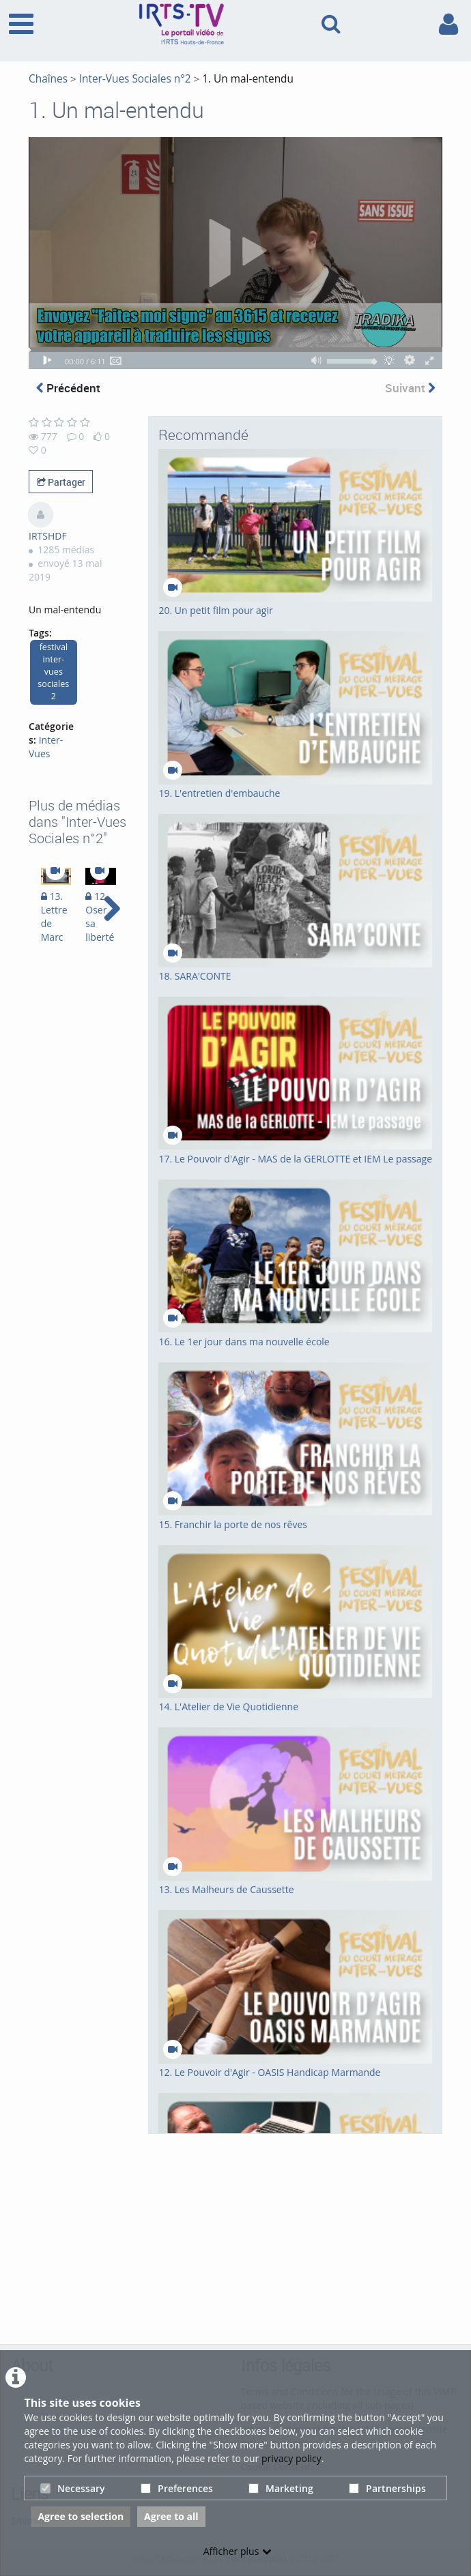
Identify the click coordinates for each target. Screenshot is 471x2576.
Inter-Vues (46, 746)
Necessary (72, 2488)
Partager (61, 481)
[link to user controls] (448, 24)
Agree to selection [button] (81, 2516)
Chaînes (48, 79)
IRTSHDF (48, 535)
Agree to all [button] (171, 2516)
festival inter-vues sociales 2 (53, 671)
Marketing (280, 2488)
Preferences (177, 2488)
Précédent (68, 388)
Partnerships (387, 2488)
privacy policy (291, 2458)
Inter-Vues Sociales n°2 (135, 79)
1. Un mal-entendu (248, 79)
